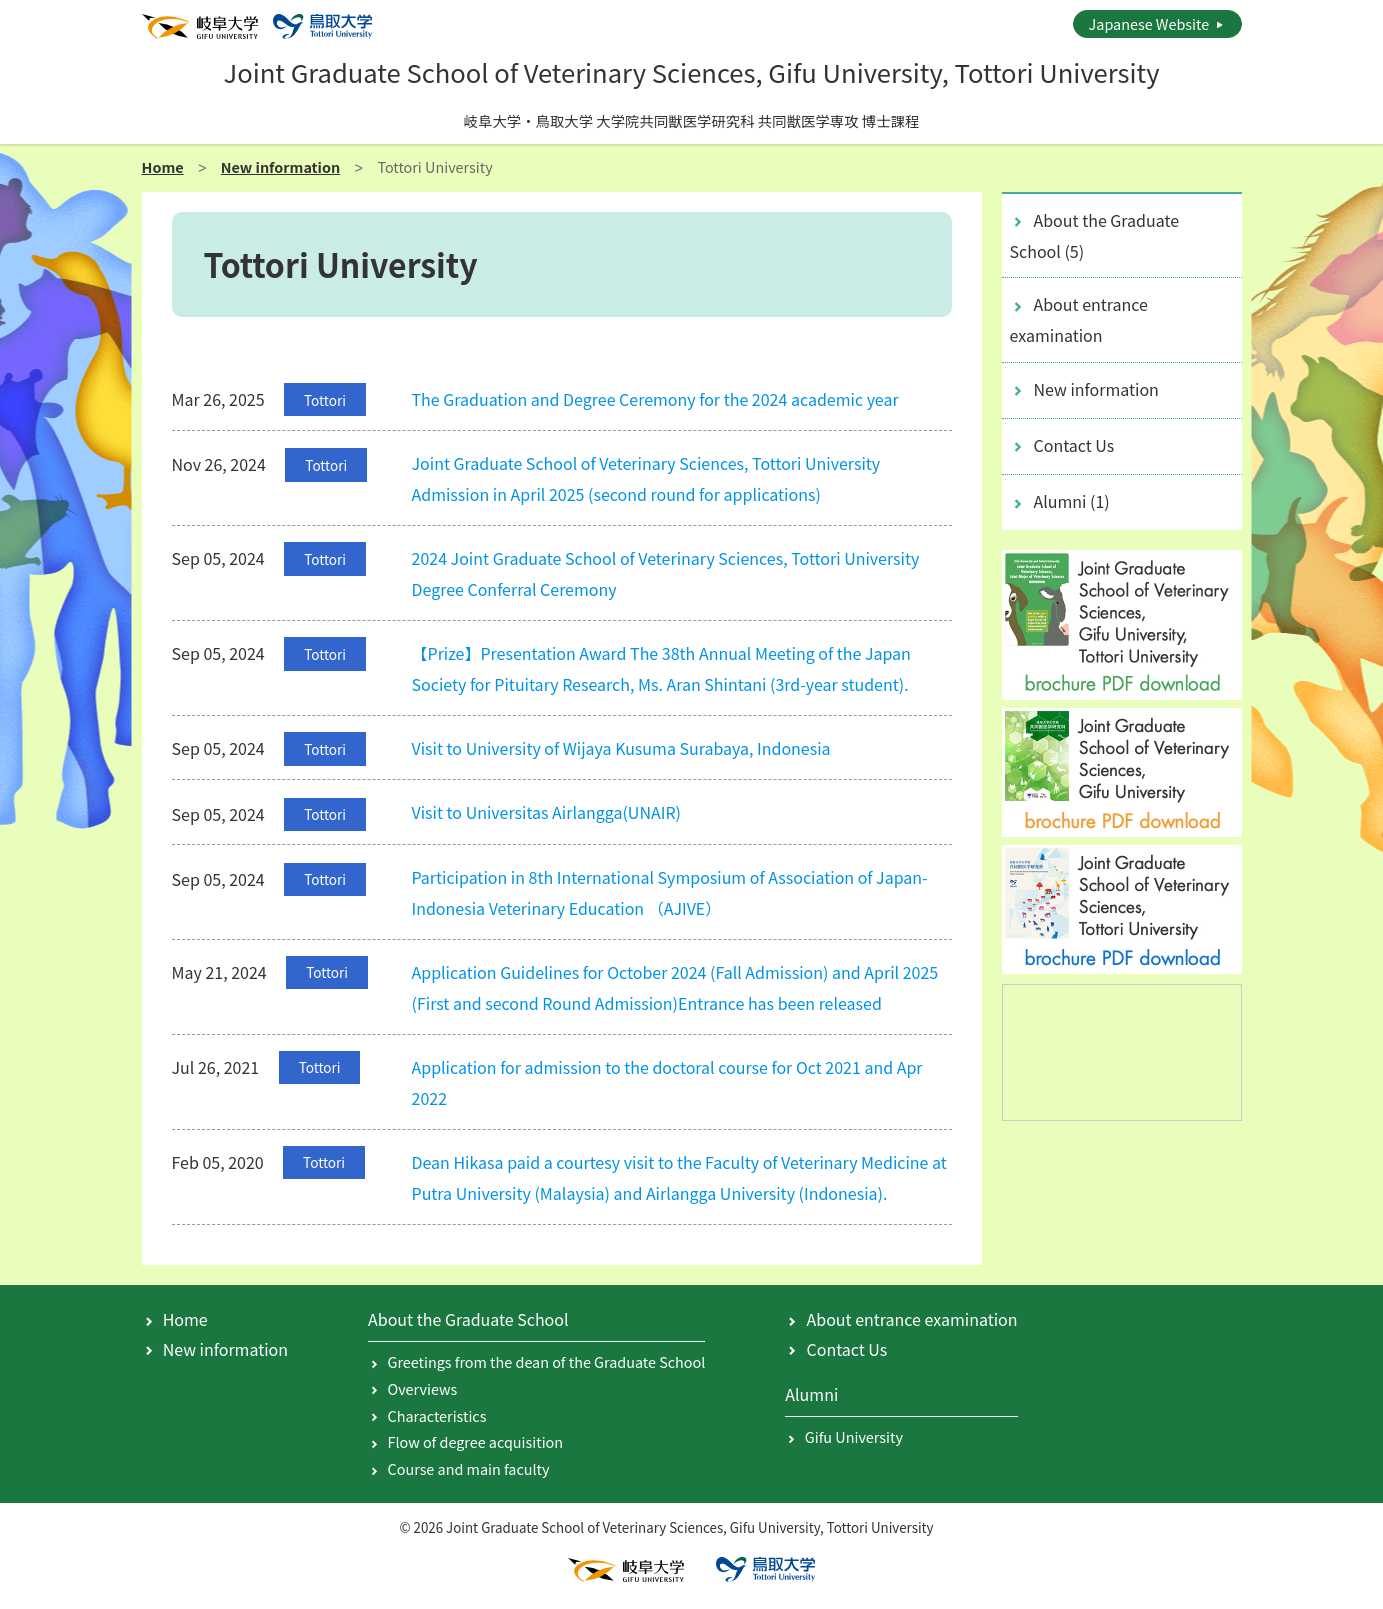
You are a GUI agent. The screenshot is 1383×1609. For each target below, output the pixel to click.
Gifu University (854, 1436)
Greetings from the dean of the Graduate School (547, 1361)
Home (163, 166)
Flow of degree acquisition (476, 1441)
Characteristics (437, 1415)
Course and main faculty (469, 1468)
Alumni (1072, 501)
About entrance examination (1079, 319)
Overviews (423, 1388)
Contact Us (1074, 445)
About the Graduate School (1095, 235)
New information (280, 166)
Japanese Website (1149, 23)
